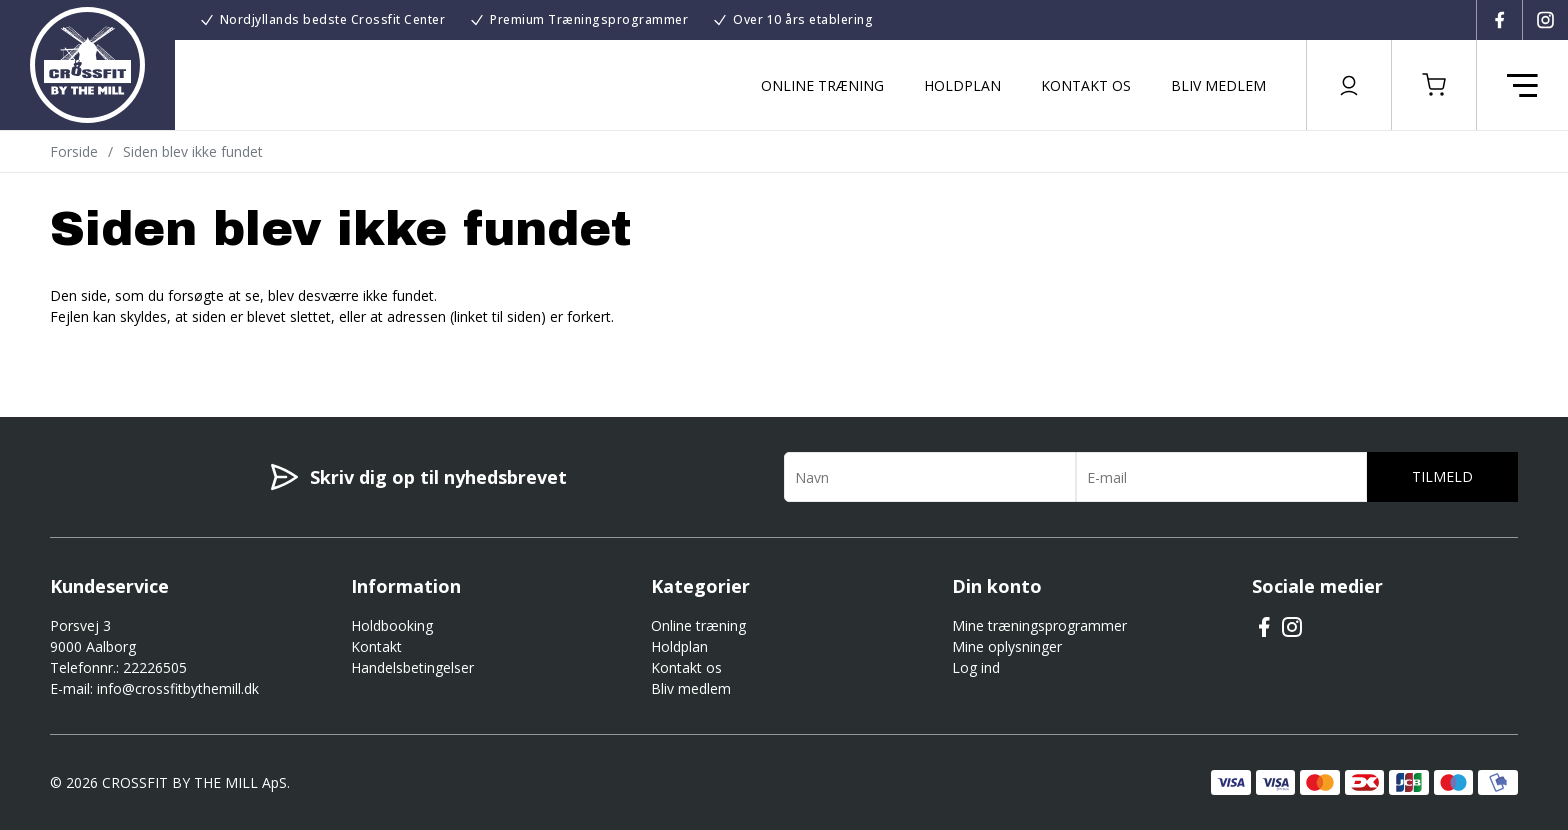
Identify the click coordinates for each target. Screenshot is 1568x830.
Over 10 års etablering (803, 19)
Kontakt (376, 646)
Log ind (976, 667)
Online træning (822, 85)
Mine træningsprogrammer (1039, 625)
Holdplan (962, 85)
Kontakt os (1086, 85)
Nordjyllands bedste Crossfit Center (333, 19)
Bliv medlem (1218, 85)
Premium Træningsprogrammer (589, 19)
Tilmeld (1442, 476)
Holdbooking (392, 625)
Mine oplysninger (1007, 646)
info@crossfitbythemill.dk (178, 688)
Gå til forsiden (160, 352)
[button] (1434, 85)
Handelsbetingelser (412, 667)
